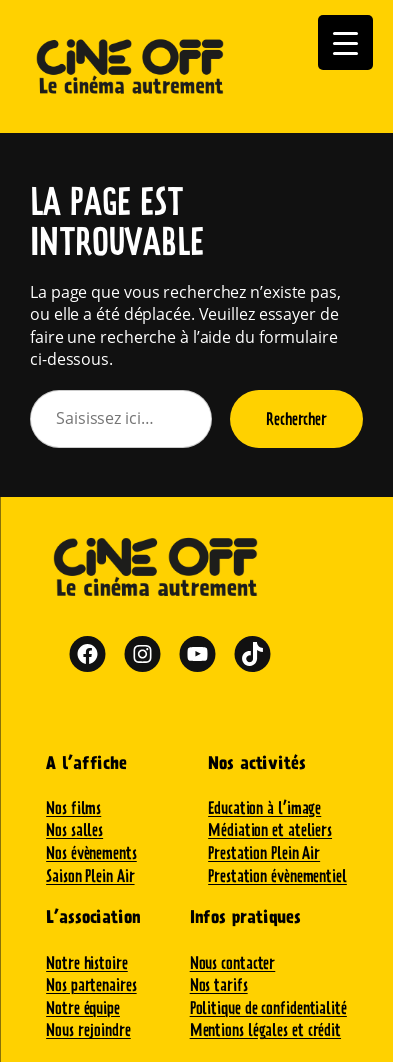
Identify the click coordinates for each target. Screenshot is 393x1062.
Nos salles (74, 829)
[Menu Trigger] (345, 42)
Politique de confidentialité (268, 1007)
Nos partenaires (91, 984)
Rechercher (296, 418)
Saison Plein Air (90, 875)
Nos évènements (91, 852)
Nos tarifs (219, 984)
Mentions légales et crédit (265, 1029)
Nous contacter (233, 962)
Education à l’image (264, 807)
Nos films (73, 807)
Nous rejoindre (88, 1029)
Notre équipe (83, 1007)
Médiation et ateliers (270, 829)
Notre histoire (87, 962)
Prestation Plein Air (264, 852)
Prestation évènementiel (277, 875)
